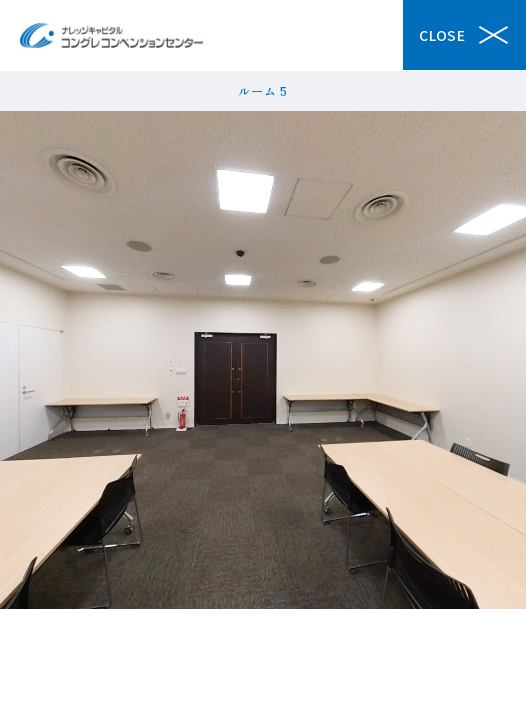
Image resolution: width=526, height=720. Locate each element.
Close (464, 35)
